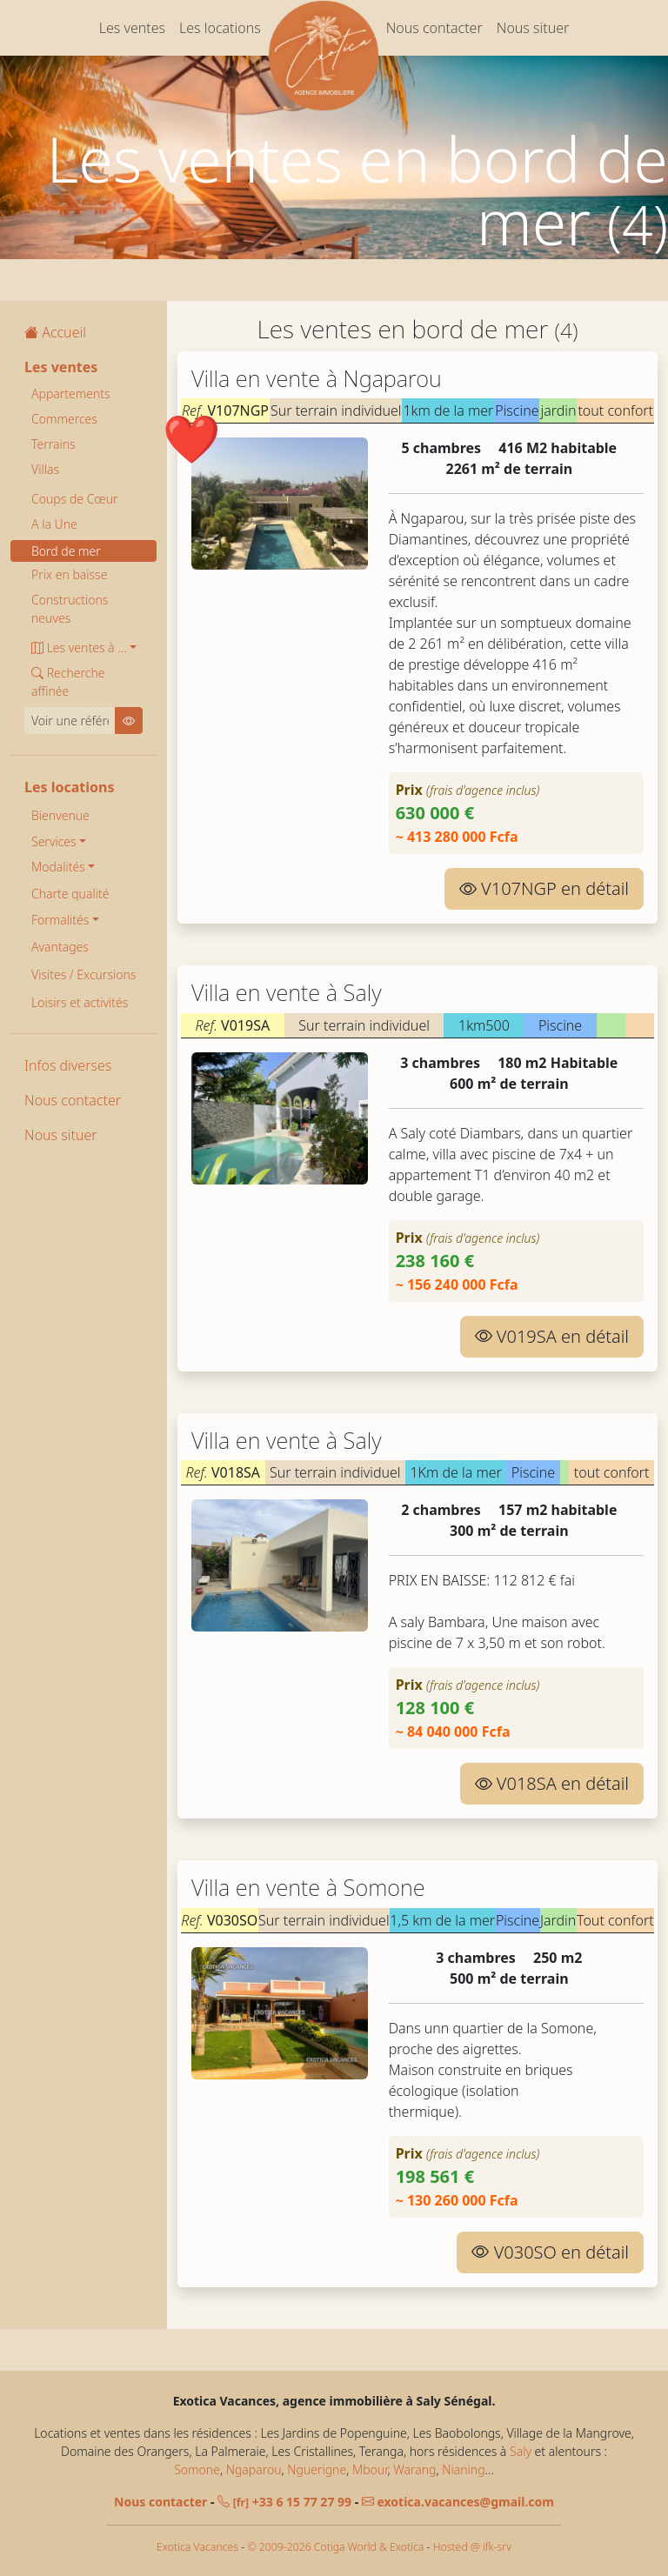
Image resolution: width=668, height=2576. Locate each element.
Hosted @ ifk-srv (472, 2546)
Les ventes (132, 27)
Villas (45, 469)
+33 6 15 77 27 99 (284, 2501)
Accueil (55, 332)
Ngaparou (254, 2469)
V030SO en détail (550, 2252)
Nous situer (533, 27)
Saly (520, 2451)
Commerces (64, 418)
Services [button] (54, 841)
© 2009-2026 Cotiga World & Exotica (335, 2546)
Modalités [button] (58, 866)
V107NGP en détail (544, 888)
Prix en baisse (69, 574)
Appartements (70, 393)
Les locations (220, 27)
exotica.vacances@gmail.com (458, 2501)
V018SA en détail (552, 1783)
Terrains (53, 444)
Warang (414, 2469)
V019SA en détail (552, 1336)
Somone (197, 2469)
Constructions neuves (69, 608)
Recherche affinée (67, 681)
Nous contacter (434, 27)
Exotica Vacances (197, 2546)
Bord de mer (66, 551)
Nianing (463, 2469)
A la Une (54, 524)
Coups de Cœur (74, 499)
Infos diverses (67, 1065)
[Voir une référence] (70, 720)
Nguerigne (316, 2469)
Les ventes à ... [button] (78, 647)
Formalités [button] (60, 919)
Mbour (369, 2469)
